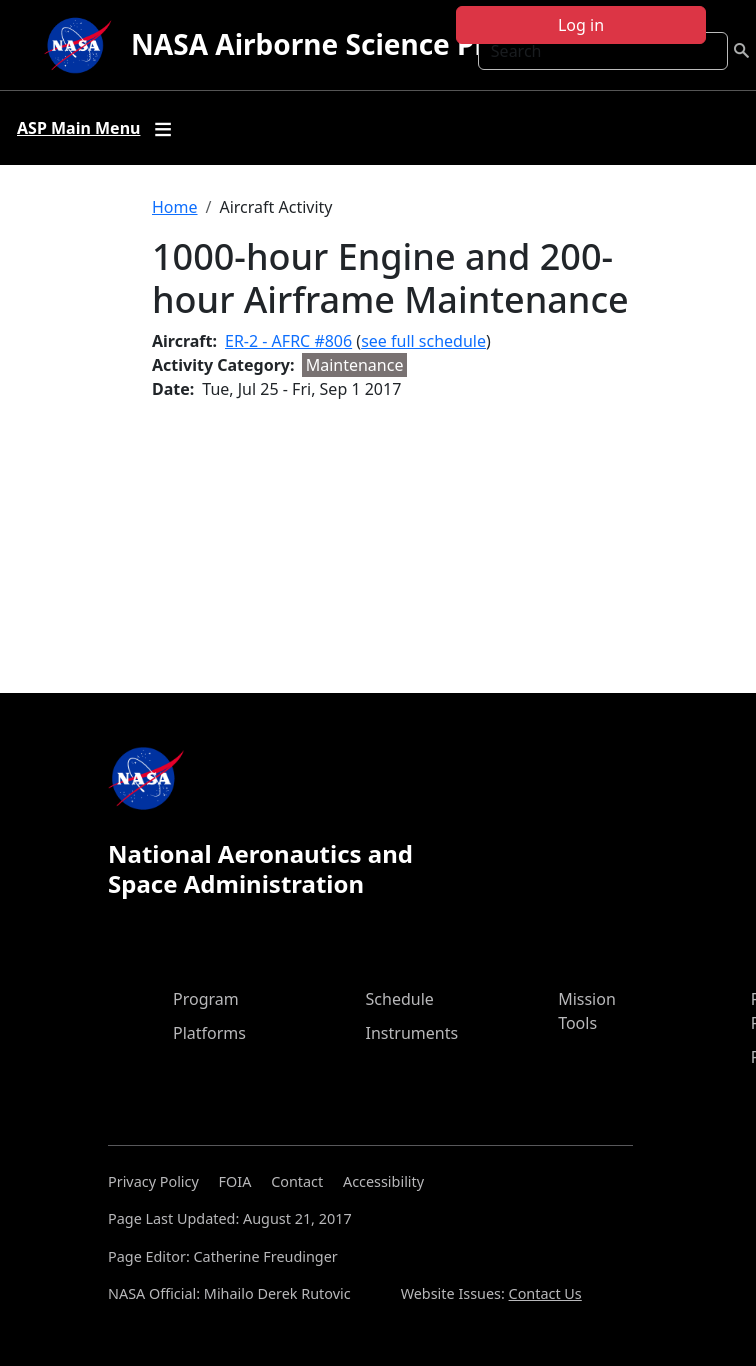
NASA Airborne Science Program (354, 44)
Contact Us (545, 1293)
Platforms (209, 1033)
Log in (581, 25)
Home (175, 207)
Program (206, 999)
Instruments (412, 1033)
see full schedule (423, 341)
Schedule (400, 999)
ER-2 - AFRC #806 (288, 341)
